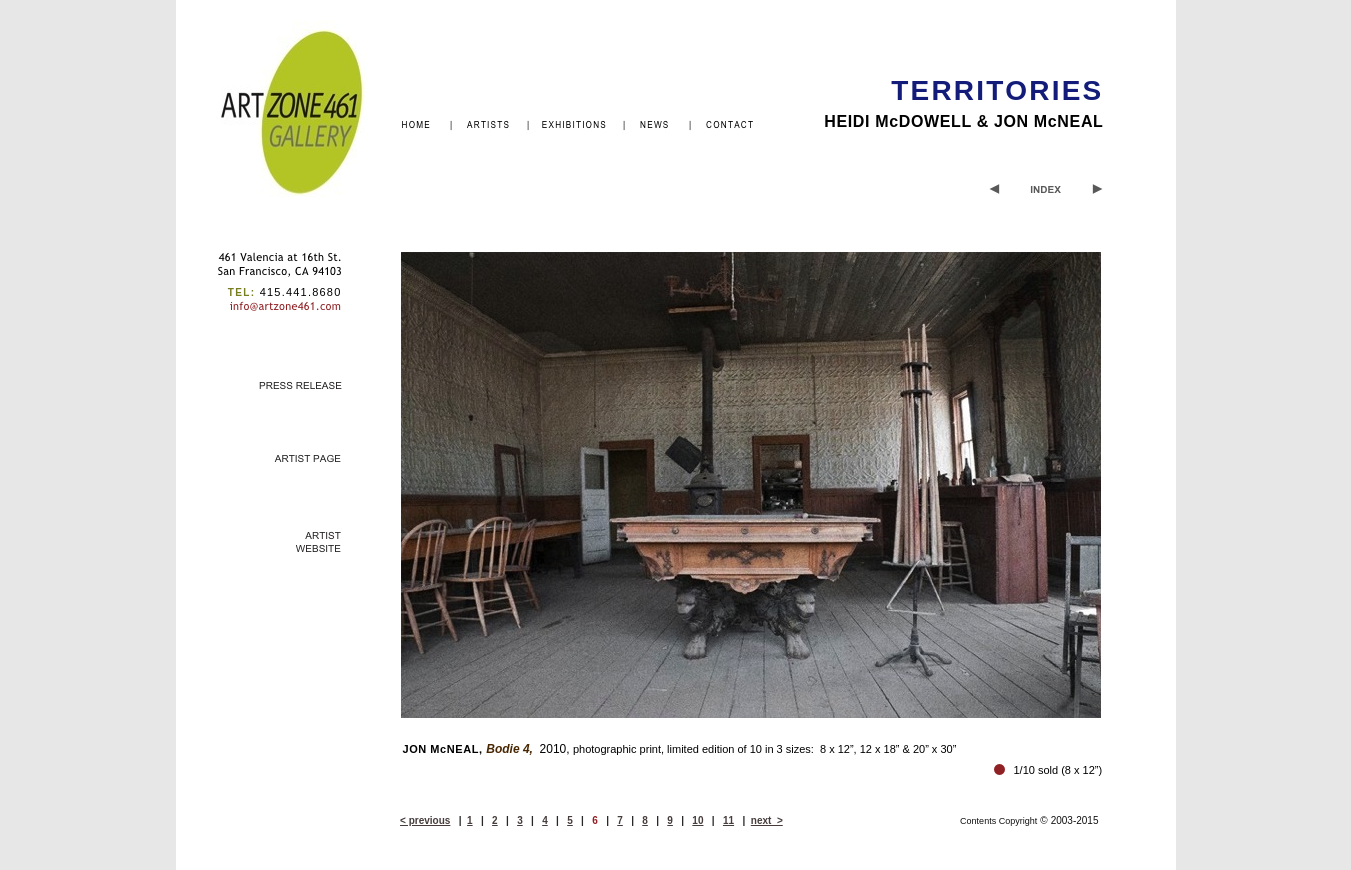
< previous (425, 820)
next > (767, 820)
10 (697, 820)
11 (728, 820)
